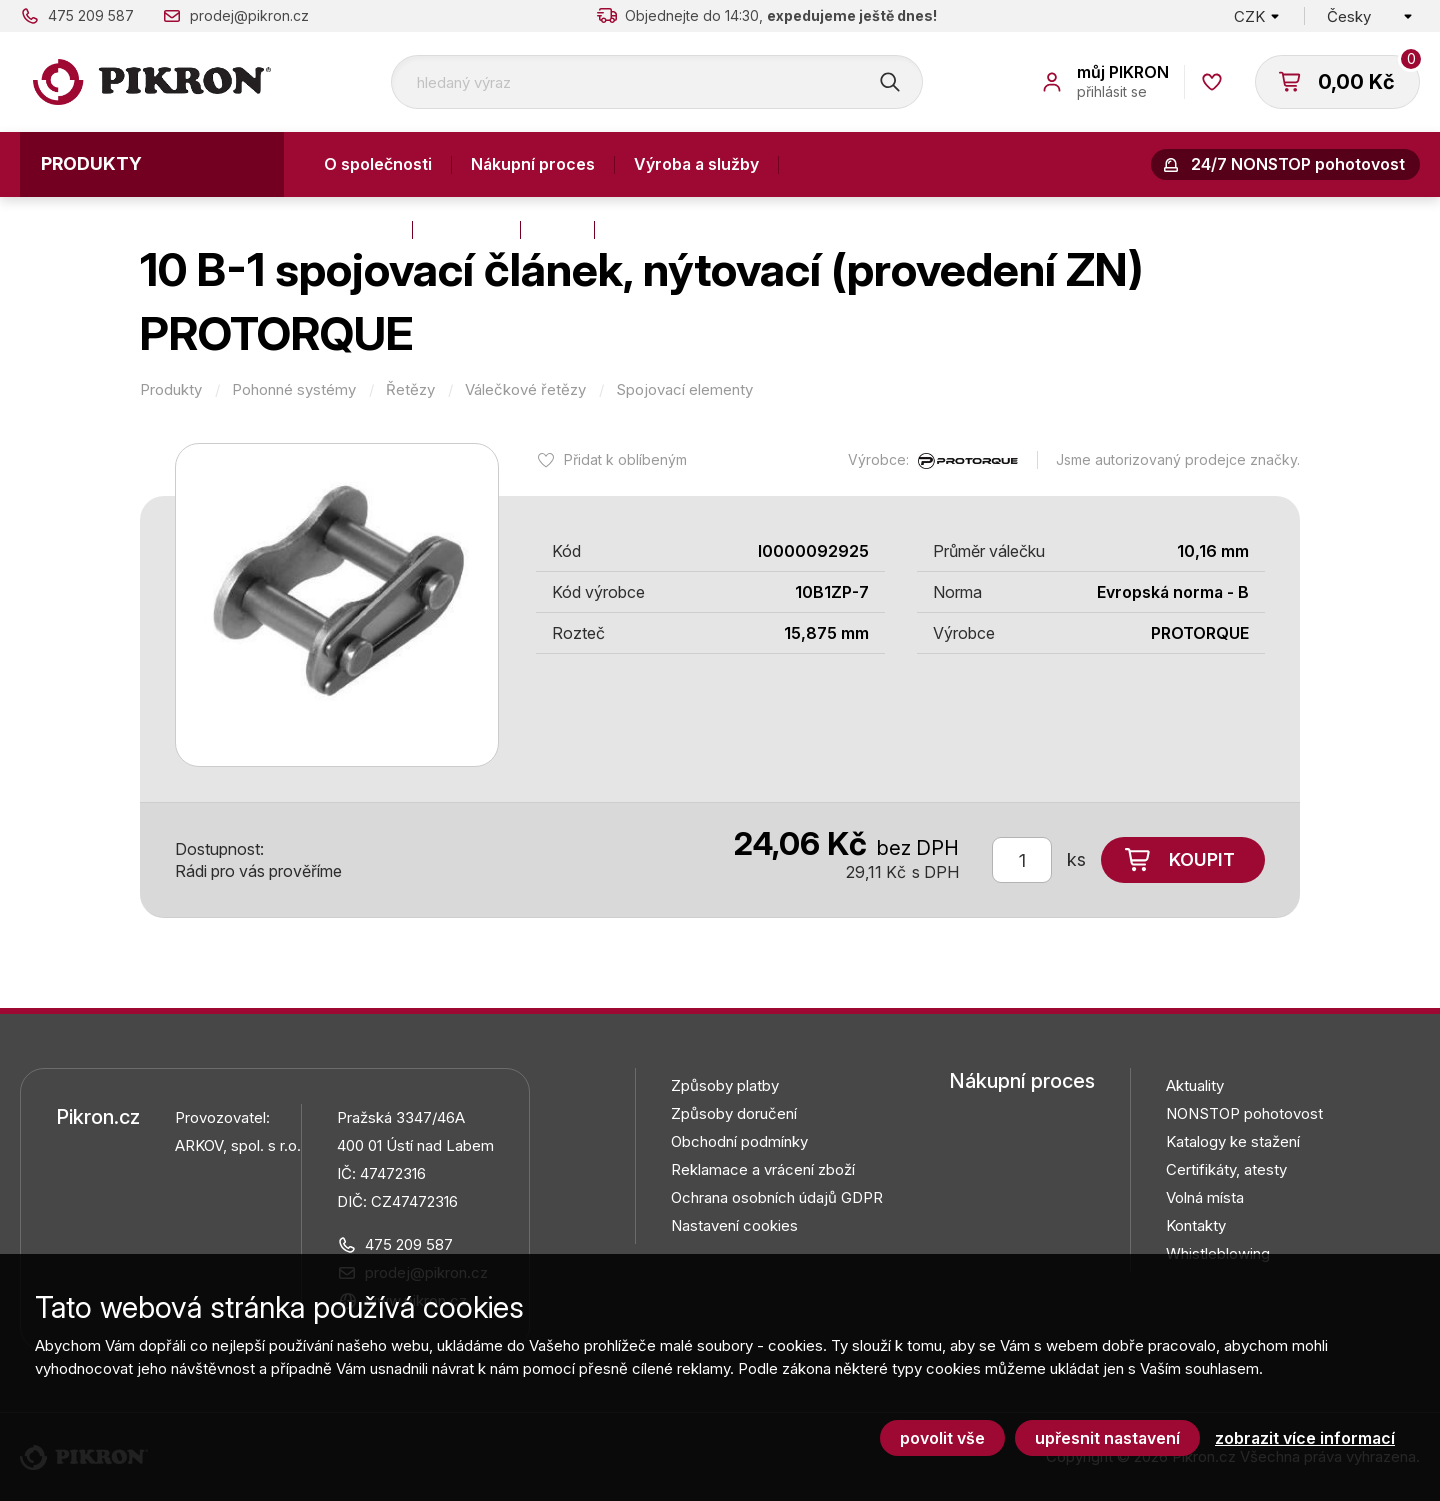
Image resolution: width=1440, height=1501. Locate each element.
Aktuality (466, 229)
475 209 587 (91, 15)
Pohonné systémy (294, 390)
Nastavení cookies (734, 1225)
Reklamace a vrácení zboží (763, 1169)
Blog (557, 229)
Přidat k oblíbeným (625, 459)
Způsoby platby (725, 1085)
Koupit (1202, 859)
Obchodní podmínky (739, 1141)
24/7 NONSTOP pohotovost (1298, 164)
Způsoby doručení (734, 1113)
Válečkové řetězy (525, 390)
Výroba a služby (696, 164)
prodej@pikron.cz (249, 15)
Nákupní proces (533, 164)
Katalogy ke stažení (1233, 1141)
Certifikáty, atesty (1226, 1169)
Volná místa (1205, 1197)
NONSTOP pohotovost (1244, 1113)
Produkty (91, 163)
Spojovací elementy (684, 390)
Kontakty (358, 229)
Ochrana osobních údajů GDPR (777, 1197)
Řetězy (410, 390)
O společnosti (378, 164)
